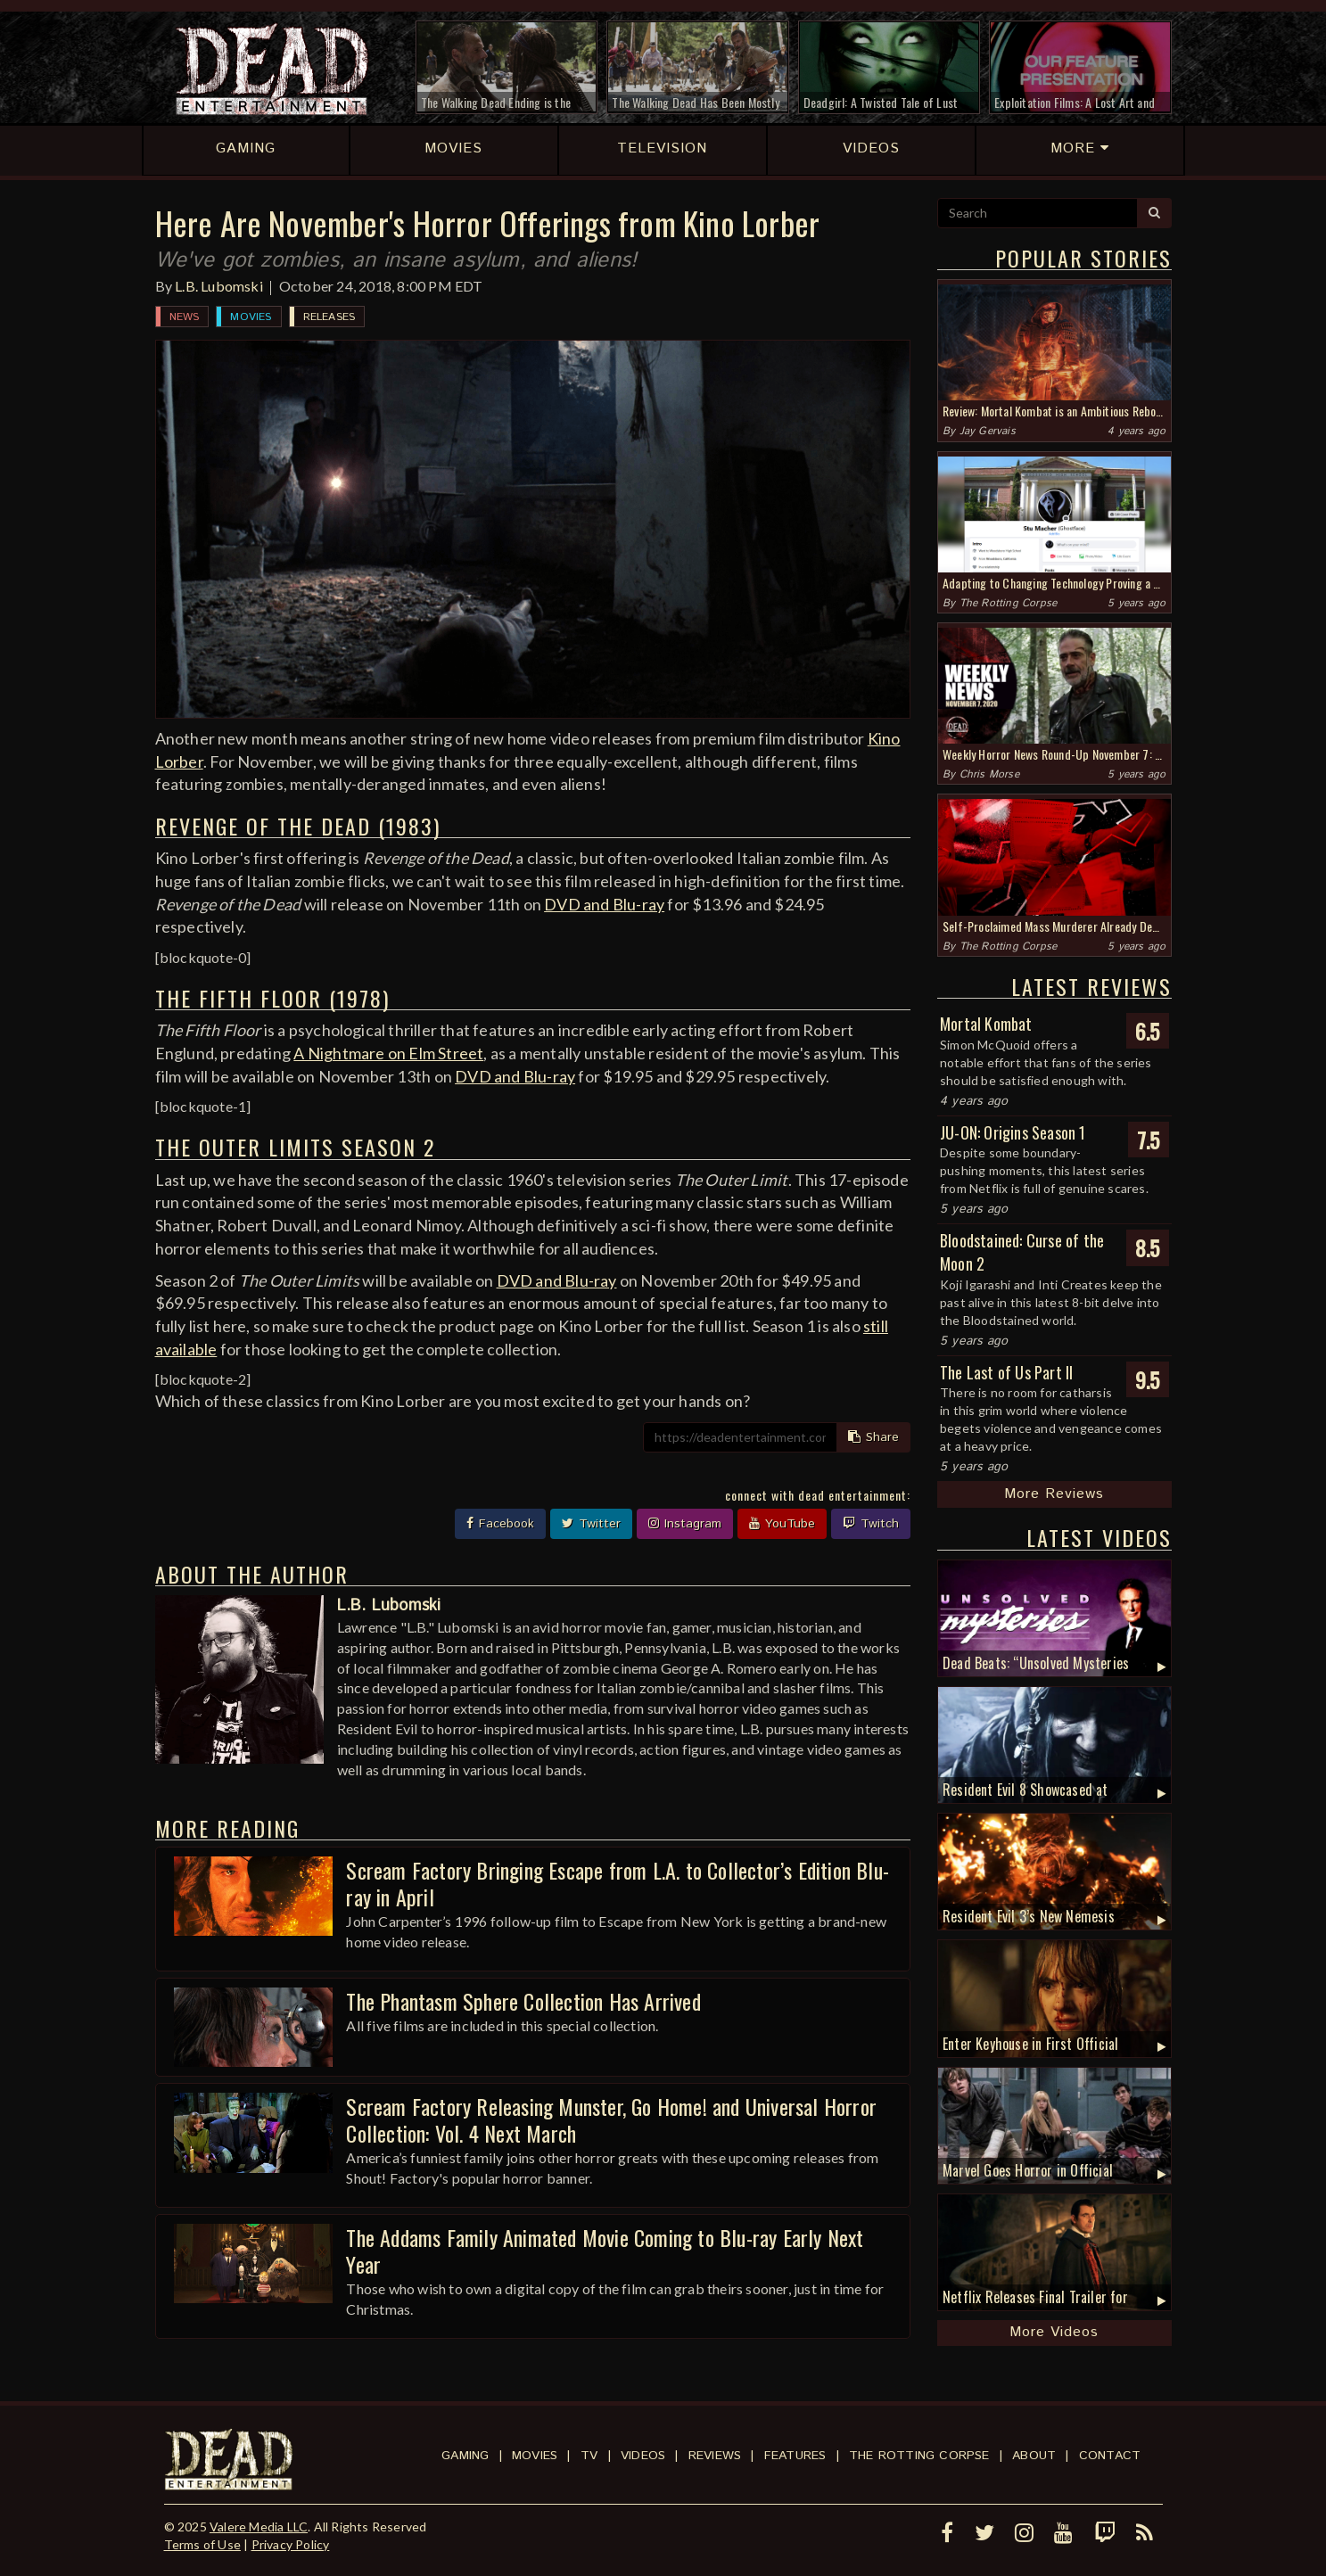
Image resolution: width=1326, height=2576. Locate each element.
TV (589, 2456)
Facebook (500, 1524)
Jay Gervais (987, 431)
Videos (643, 2456)
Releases (329, 317)
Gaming (465, 2456)
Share (873, 1437)
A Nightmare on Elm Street (388, 1053)
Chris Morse (989, 774)
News (184, 317)
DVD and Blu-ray (604, 904)
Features (795, 2456)
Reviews (714, 2456)
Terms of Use (202, 2544)
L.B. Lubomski (219, 285)
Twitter (591, 1524)
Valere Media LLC (259, 2526)
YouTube (782, 1524)
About (1034, 2456)
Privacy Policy (290, 2544)
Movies (250, 317)
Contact (1110, 2456)
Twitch (871, 1524)
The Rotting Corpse (1008, 603)
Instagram (684, 1524)
